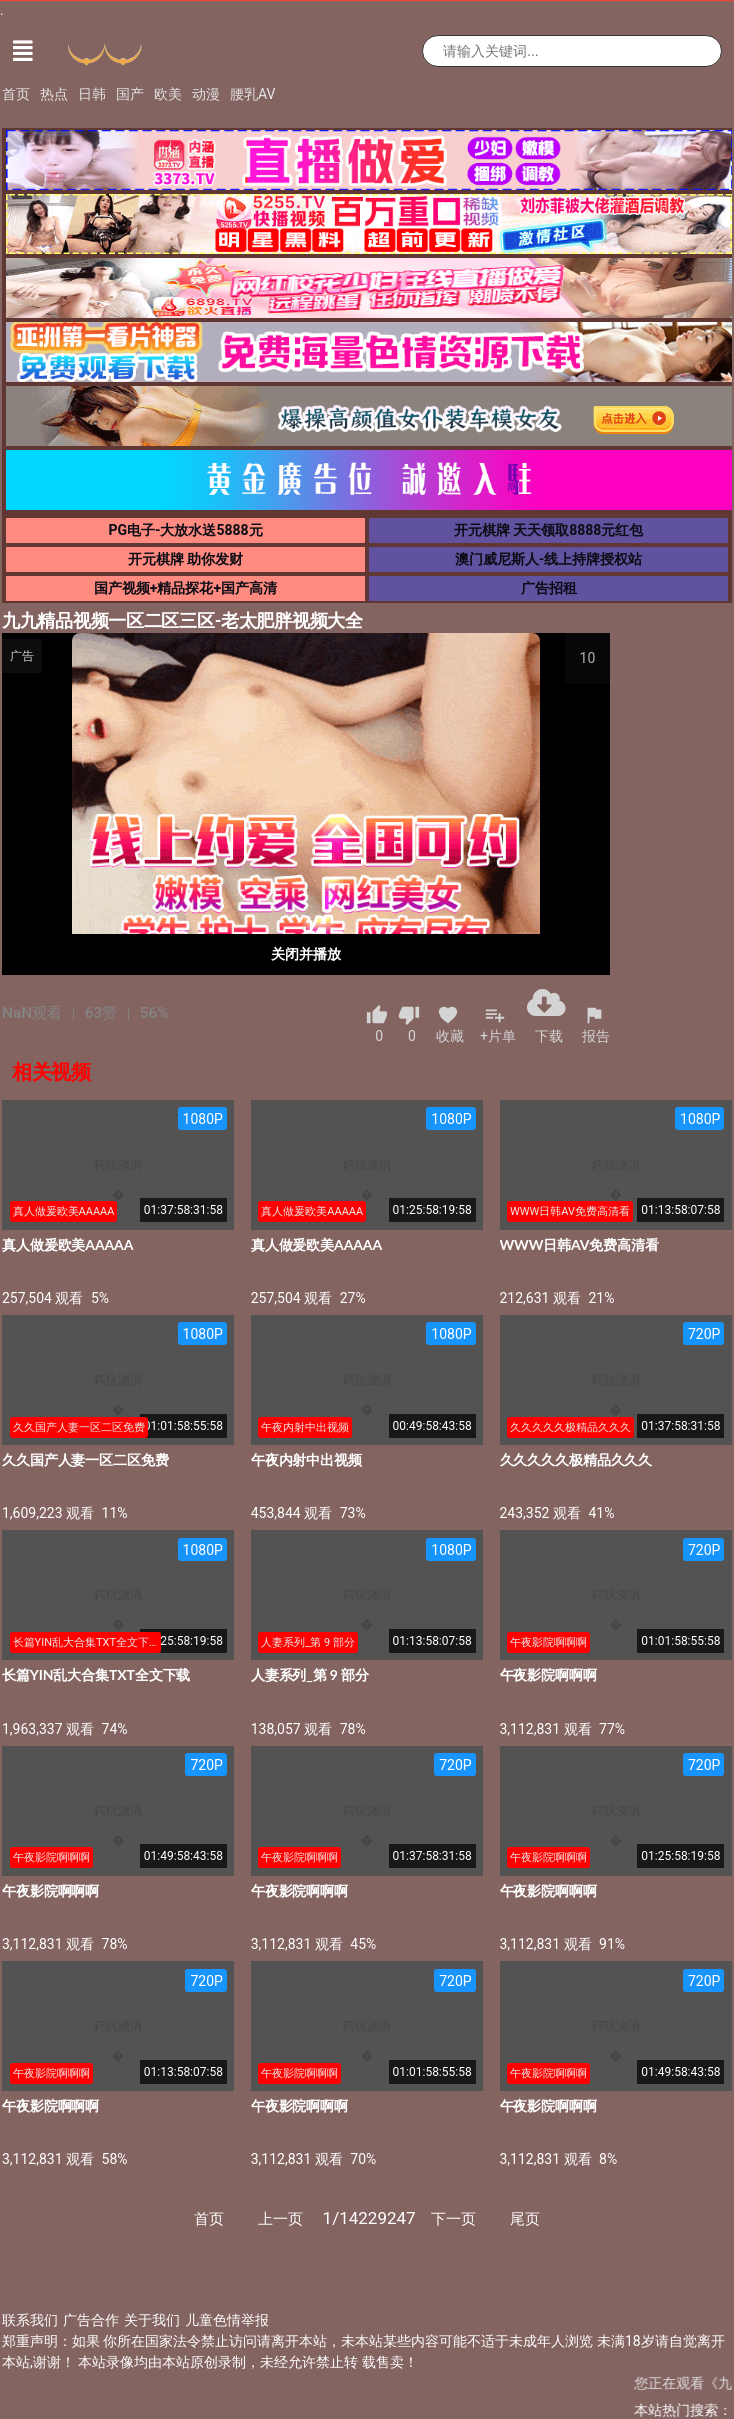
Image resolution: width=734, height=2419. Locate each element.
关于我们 (152, 2320)
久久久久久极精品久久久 (576, 1459)
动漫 (206, 94)
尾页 (525, 2219)
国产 (130, 94)
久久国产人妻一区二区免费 (85, 1459)
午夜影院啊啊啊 (548, 1674)
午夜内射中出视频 (306, 1459)
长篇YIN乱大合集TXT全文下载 (96, 1674)
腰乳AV (252, 94)
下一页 (453, 2219)
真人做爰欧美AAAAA (67, 1244)
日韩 (92, 94)
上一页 (280, 2219)
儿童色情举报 (227, 2320)
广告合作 (91, 2320)
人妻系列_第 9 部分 (310, 1674)
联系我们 (30, 2320)
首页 (16, 94)
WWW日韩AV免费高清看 (579, 1244)
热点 (54, 94)
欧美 (168, 94)
